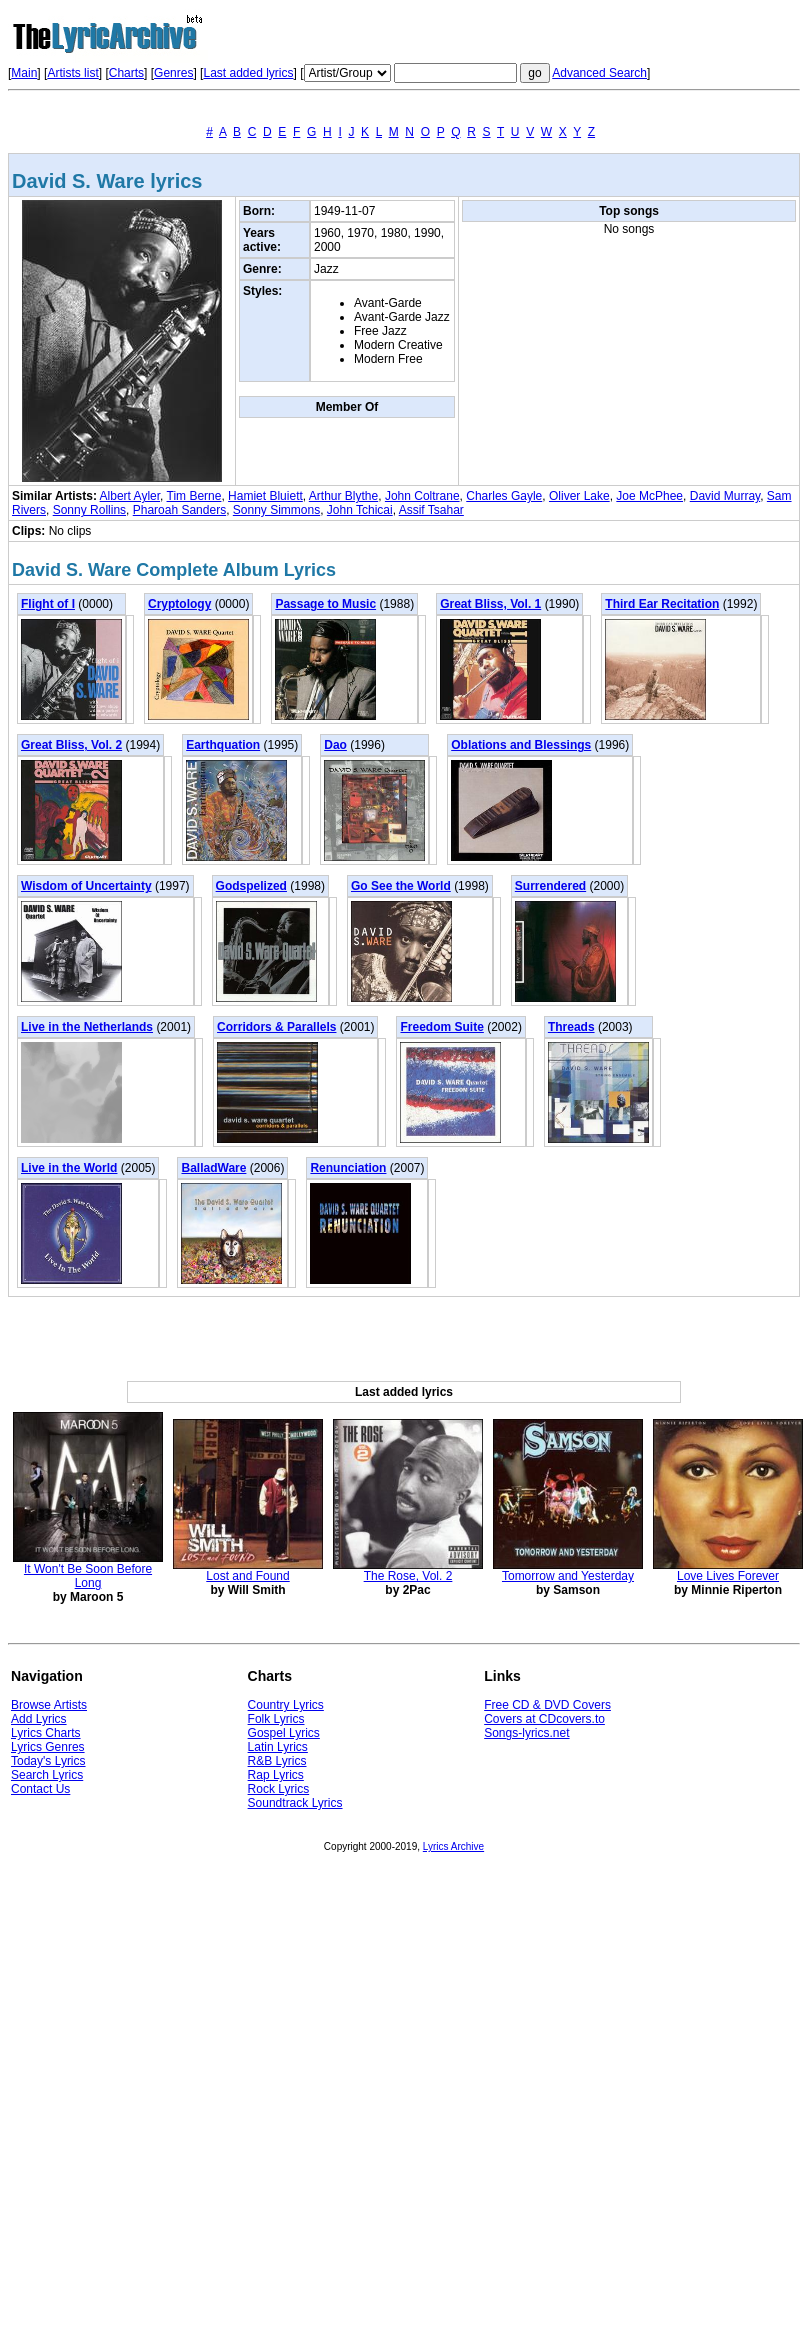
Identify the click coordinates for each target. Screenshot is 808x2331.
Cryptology (179, 604)
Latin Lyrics (278, 1747)
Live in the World (69, 1168)
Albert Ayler (130, 496)
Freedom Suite (441, 1027)
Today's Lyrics (48, 1761)
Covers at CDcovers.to (544, 1719)
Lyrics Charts (46, 1733)
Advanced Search (599, 73)
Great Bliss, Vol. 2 (71, 745)
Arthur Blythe (343, 496)
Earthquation (223, 745)
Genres (173, 73)
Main (24, 73)
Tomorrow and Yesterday (568, 1576)
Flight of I (48, 604)
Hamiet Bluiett (265, 496)
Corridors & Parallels (276, 1027)
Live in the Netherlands (87, 1027)
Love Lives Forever (728, 1576)
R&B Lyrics (277, 1761)
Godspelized (251, 886)
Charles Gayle (504, 496)
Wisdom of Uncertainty (86, 886)
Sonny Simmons (276, 510)
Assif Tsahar (431, 510)
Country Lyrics (286, 1705)
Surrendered (550, 886)
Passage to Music (325, 604)
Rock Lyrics (279, 1789)
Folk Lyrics (276, 1719)
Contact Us (40, 1789)
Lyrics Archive (453, 1846)
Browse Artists (49, 1705)
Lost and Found (247, 1576)
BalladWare (213, 1168)
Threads (571, 1027)
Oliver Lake (579, 496)
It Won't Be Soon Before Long (88, 1576)
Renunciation (348, 1168)
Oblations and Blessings (521, 745)
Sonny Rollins (89, 510)
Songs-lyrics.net (526, 1733)
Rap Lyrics (276, 1775)
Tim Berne (194, 496)
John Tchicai (360, 510)
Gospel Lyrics (284, 1733)
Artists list (72, 73)
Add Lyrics (39, 1719)
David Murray (725, 496)
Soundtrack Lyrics (295, 1803)
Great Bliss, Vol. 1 (490, 604)
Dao (335, 745)
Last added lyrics (248, 73)
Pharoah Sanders (179, 510)
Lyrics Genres (48, 1747)
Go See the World (401, 886)
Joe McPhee (649, 496)
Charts (126, 73)
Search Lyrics (47, 1775)
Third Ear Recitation (662, 604)
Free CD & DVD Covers (547, 1705)
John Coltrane (422, 496)
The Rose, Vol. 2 (408, 1576)
